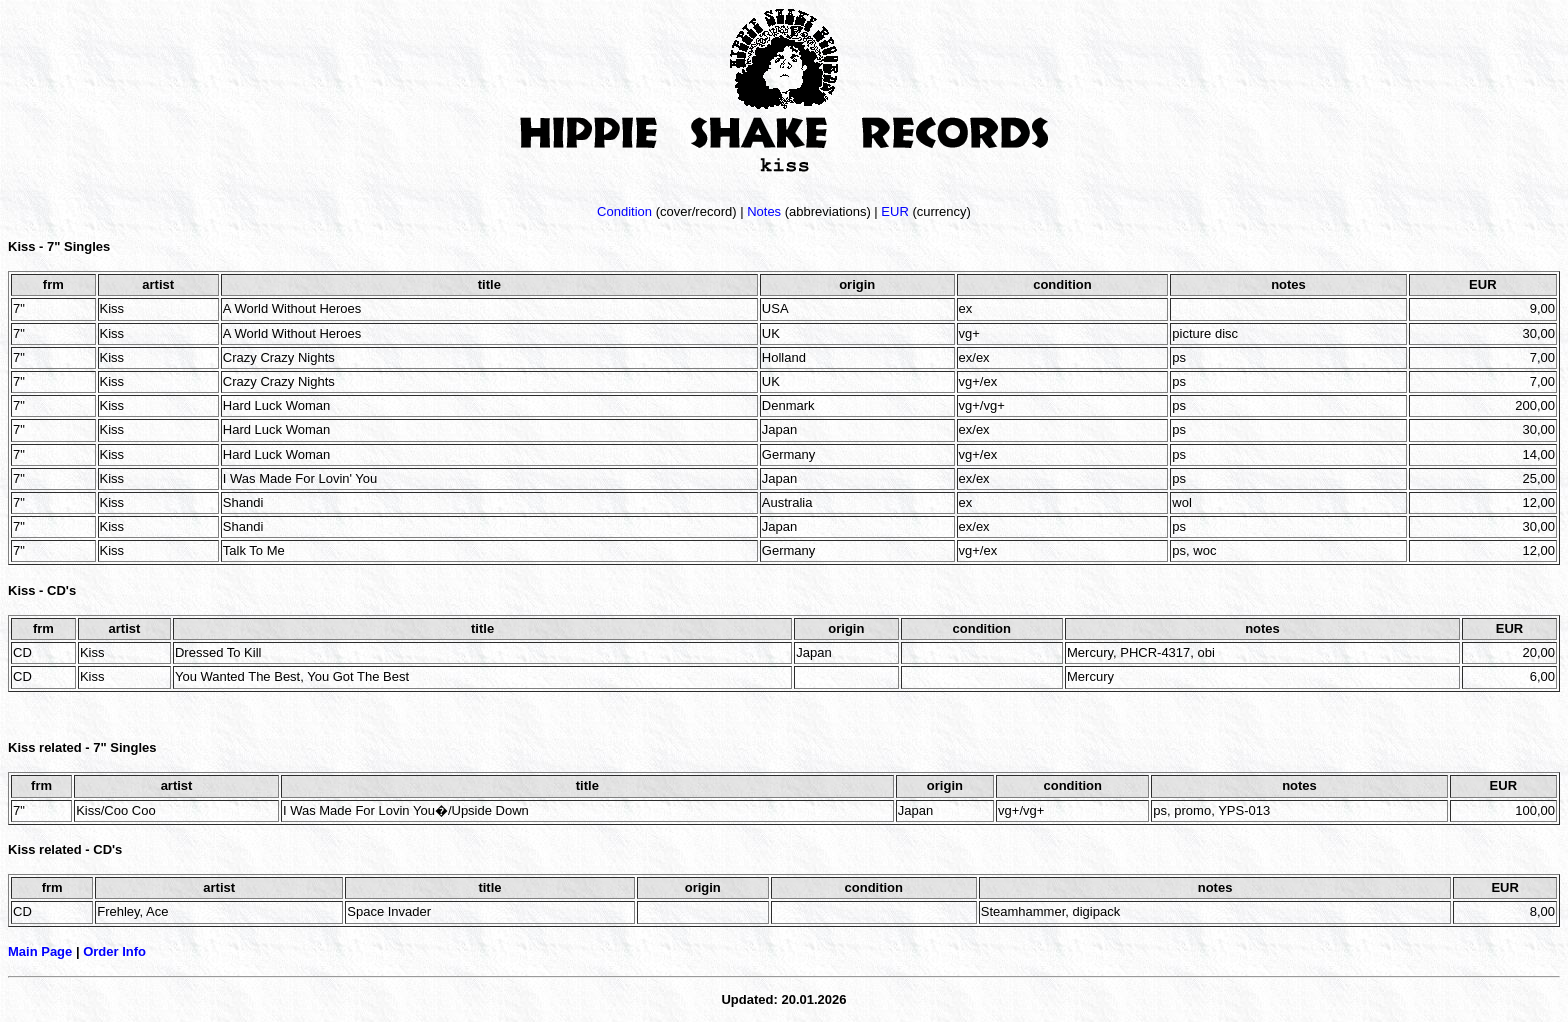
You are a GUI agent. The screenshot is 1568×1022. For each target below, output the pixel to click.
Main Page (40, 951)
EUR (894, 211)
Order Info (114, 951)
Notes (764, 211)
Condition (624, 211)
